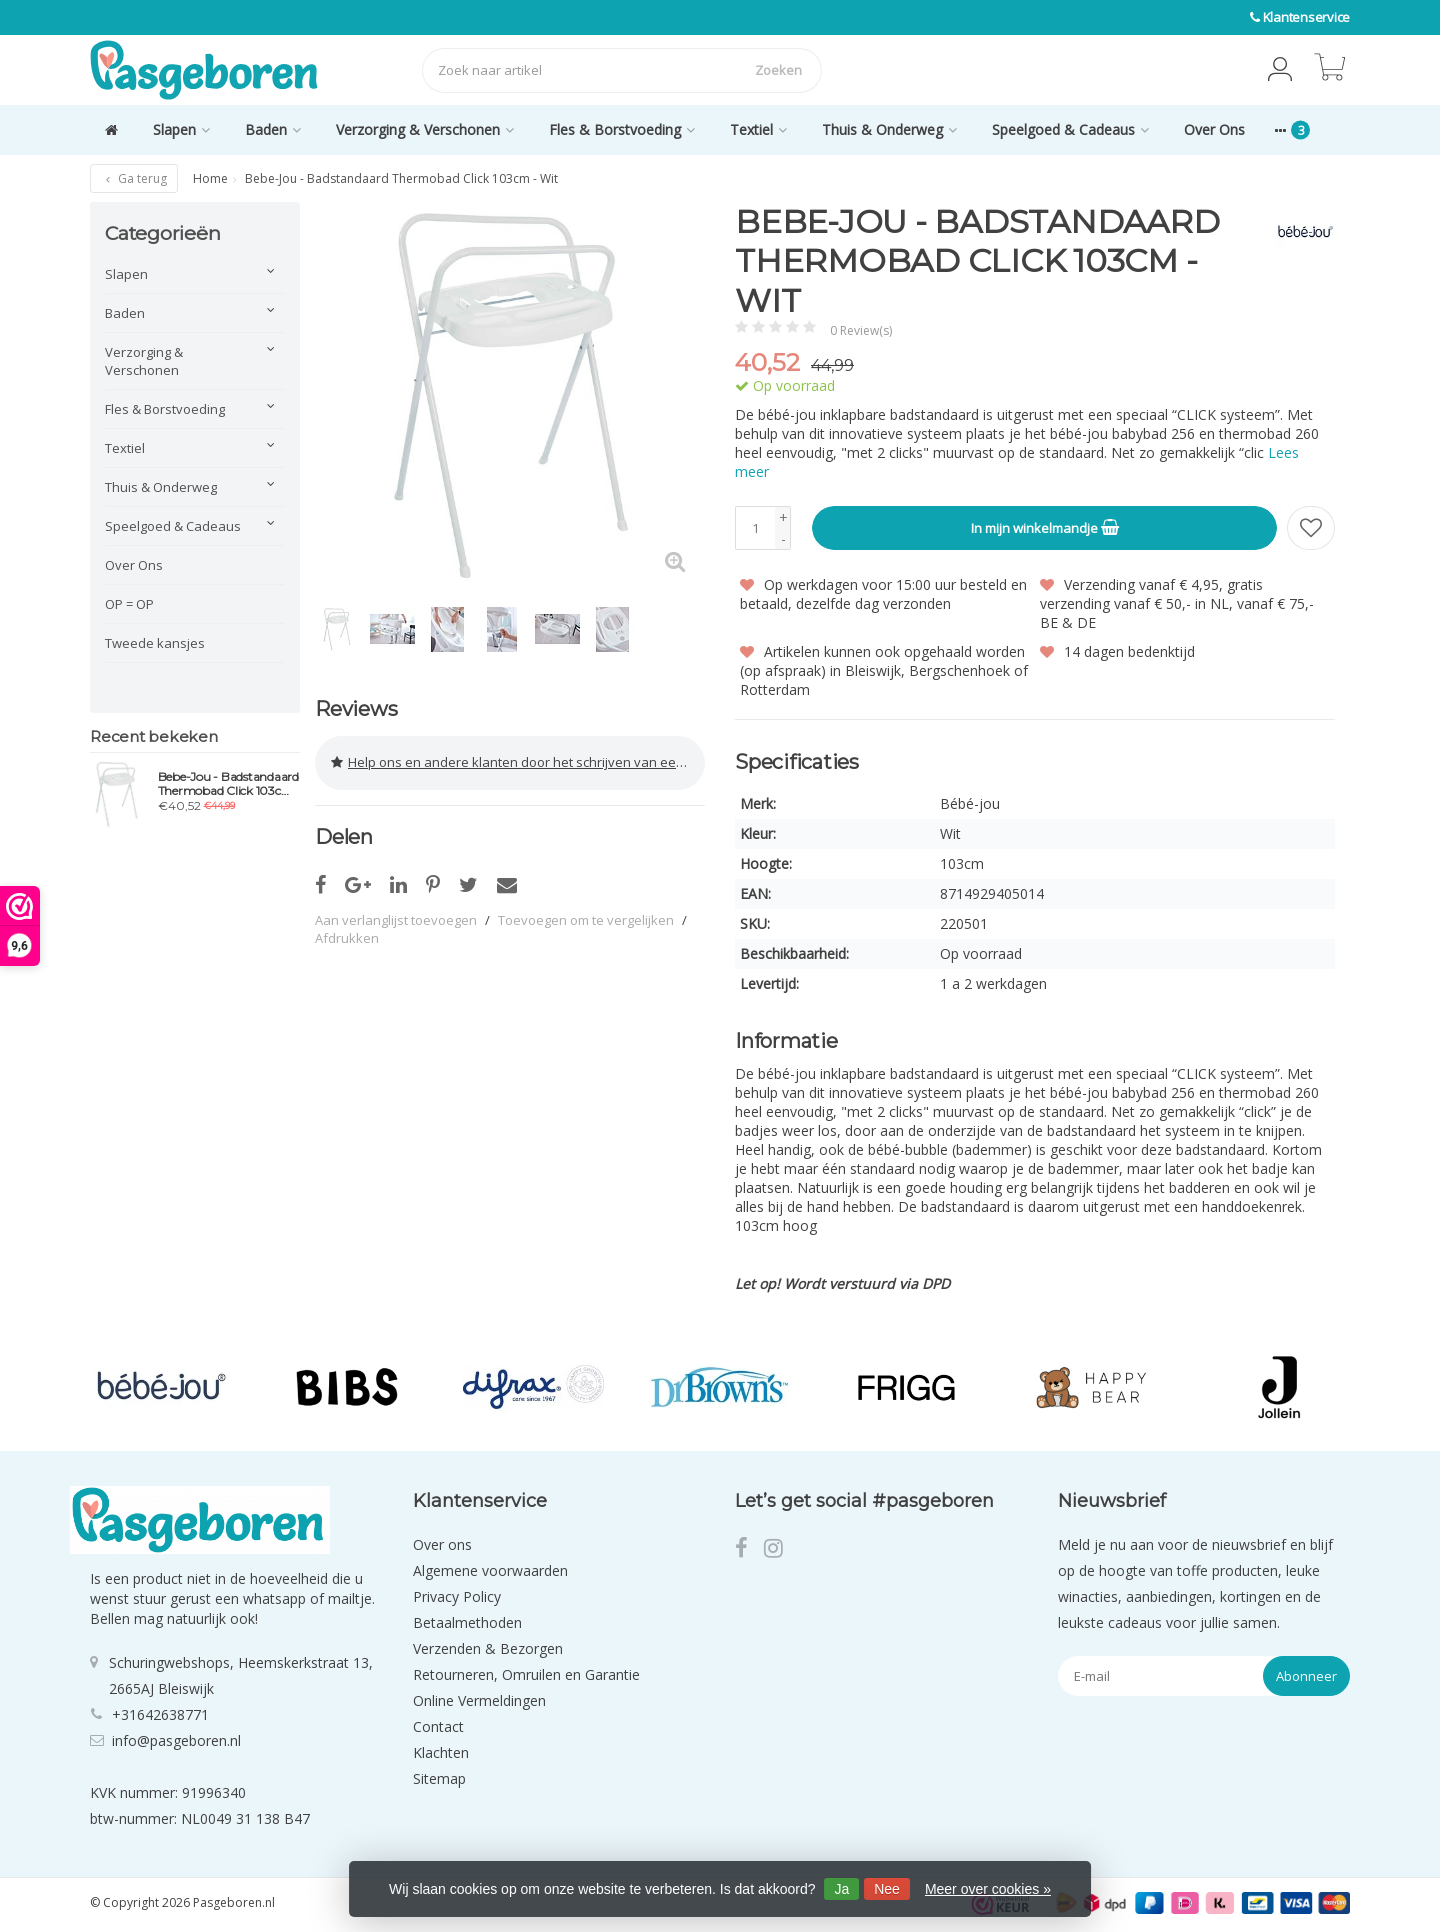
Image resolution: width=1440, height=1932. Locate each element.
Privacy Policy (457, 1595)
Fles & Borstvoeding (622, 129)
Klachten (441, 1751)
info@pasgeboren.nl (176, 1740)
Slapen (181, 129)
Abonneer (1306, 1675)
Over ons (442, 1543)
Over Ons (1214, 129)
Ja (841, 1889)
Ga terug (134, 178)
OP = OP (129, 604)
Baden (273, 129)
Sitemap (439, 1777)
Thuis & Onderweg (889, 129)
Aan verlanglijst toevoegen (396, 918)
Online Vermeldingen (479, 1699)
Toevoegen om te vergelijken (586, 918)
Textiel (758, 129)
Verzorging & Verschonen (425, 129)
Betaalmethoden (467, 1621)
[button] (1280, 70)
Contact (438, 1725)
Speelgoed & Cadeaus (1070, 129)
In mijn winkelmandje (1045, 527)
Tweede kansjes (155, 643)
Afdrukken (347, 936)
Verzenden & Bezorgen (488, 1647)
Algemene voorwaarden (490, 1569)
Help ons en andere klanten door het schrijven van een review (518, 762)
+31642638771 (160, 1714)
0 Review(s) (861, 330)
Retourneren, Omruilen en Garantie (526, 1673)
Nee (887, 1889)
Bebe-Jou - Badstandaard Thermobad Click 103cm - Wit (228, 784)
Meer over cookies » (988, 1889)
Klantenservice (1307, 17)
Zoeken (778, 70)
